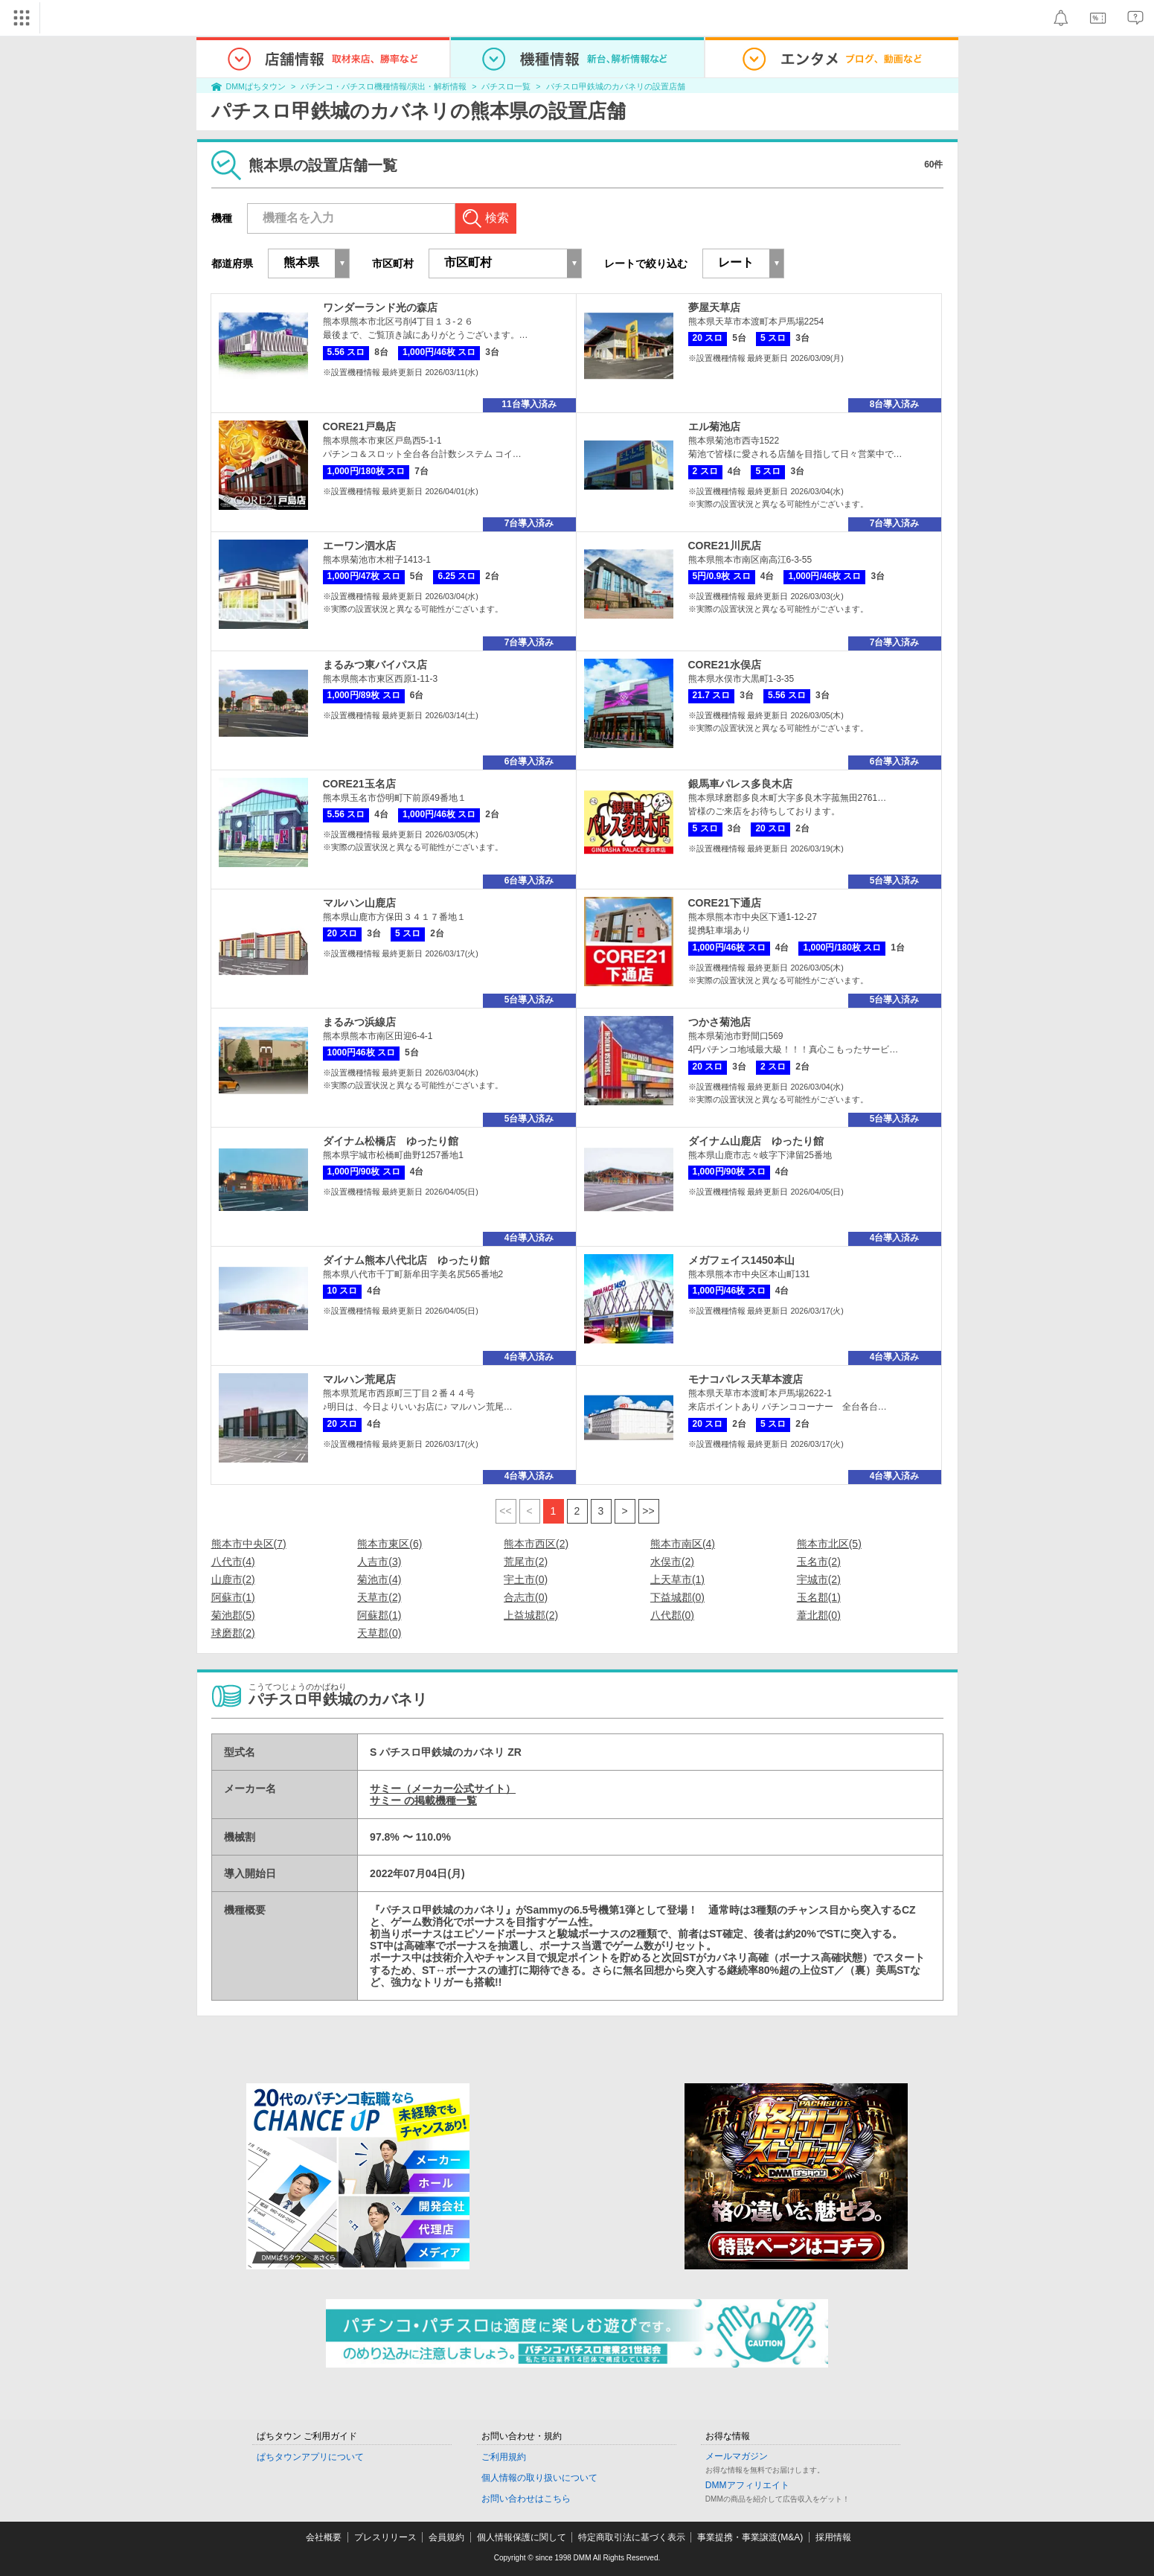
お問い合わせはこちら (526, 2498)
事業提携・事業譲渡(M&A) (750, 2537)
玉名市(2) (819, 1561)
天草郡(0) (379, 1633)
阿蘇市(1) (233, 1597)
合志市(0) (526, 1597)
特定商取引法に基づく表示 (631, 2537)
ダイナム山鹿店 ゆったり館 (756, 1141)
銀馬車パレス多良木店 (740, 784)
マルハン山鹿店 (359, 903)
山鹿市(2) (233, 1579)
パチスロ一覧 (505, 86)
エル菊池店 (714, 426)
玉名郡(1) (819, 1597)
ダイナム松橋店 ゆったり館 (390, 1141)
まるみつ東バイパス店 (375, 665)
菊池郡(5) (233, 1615)
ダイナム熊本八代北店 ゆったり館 (406, 1260)
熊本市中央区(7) (248, 1543)
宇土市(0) (526, 1579)
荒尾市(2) (526, 1561)
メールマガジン (736, 2456)
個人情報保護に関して (521, 2537)
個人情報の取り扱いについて (539, 2478)
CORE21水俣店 (724, 665)
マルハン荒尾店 (359, 1379)
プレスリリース (385, 2537)
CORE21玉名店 (359, 784)
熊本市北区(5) (829, 1543)
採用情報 (833, 2537)
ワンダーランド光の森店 (380, 307)
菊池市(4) (379, 1579)
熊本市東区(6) (389, 1543)
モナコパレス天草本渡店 (745, 1379)
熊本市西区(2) (536, 1543)
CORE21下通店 (724, 903)
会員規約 (446, 2537)
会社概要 (324, 2537)
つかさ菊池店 (719, 1022)
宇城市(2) (819, 1579)
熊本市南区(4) (682, 1543)
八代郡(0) (672, 1615)
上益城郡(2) (531, 1615)
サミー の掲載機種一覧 (423, 1800)
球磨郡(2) (233, 1633)
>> (648, 1511)
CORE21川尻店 (724, 546)
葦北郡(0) (819, 1615)
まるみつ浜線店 (359, 1022)
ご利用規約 (503, 2457)
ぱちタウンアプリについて (310, 2457)
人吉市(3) (379, 1561)
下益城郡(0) (677, 1597)
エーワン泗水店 (359, 546)
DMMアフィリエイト (747, 2485)
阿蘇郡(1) (379, 1615)
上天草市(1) (677, 1579)
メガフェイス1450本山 (741, 1260)
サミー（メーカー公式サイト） (443, 1788)
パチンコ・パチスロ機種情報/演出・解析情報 (384, 86)
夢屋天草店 (714, 307)
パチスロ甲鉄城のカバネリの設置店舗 (615, 86)
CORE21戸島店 (359, 426)
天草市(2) (379, 1597)
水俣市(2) (672, 1561)
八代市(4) (233, 1561)
